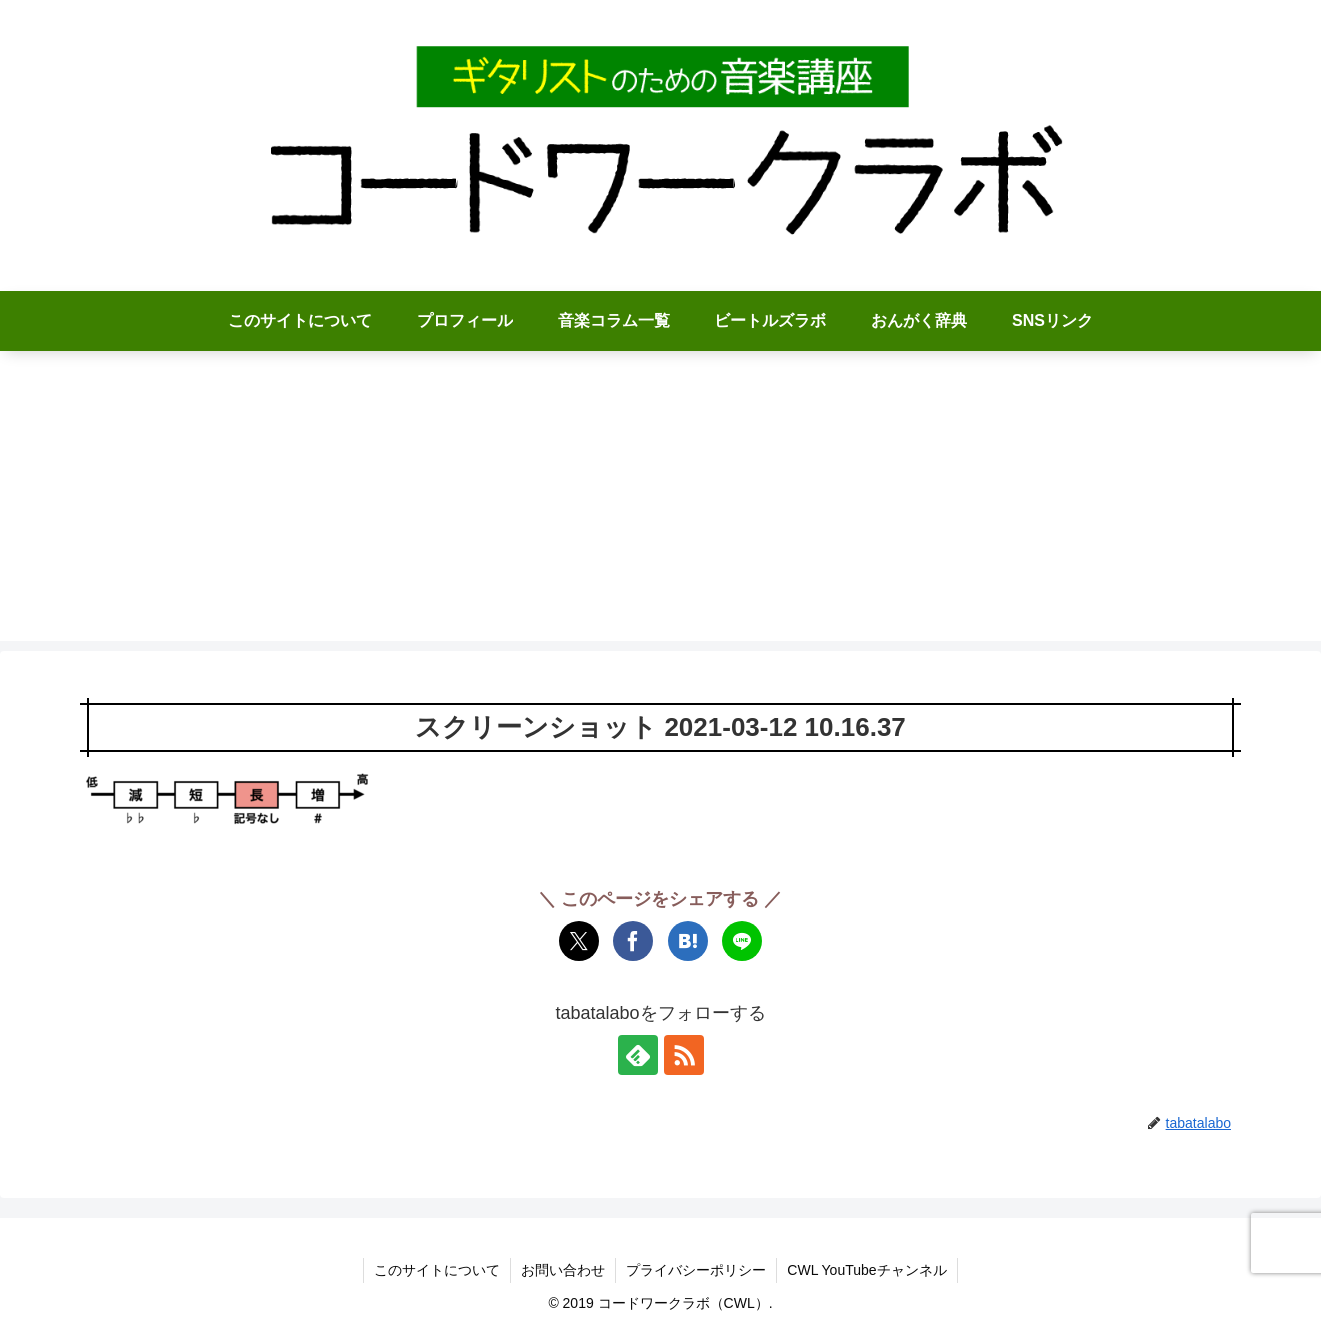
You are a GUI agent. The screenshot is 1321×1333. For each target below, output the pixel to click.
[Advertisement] (661, 501)
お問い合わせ (563, 1270)
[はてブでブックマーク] (688, 941)
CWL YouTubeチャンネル (866, 1270)
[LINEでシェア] (742, 941)
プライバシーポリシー (696, 1270)
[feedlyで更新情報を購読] (638, 1055)
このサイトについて (437, 1270)
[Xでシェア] (579, 941)
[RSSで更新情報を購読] (684, 1055)
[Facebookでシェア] (633, 941)
